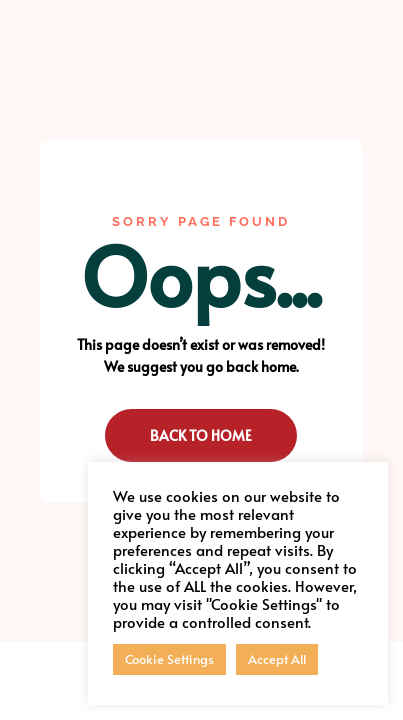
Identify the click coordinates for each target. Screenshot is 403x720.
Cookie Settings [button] (169, 659)
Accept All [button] (277, 659)
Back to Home (201, 435)
